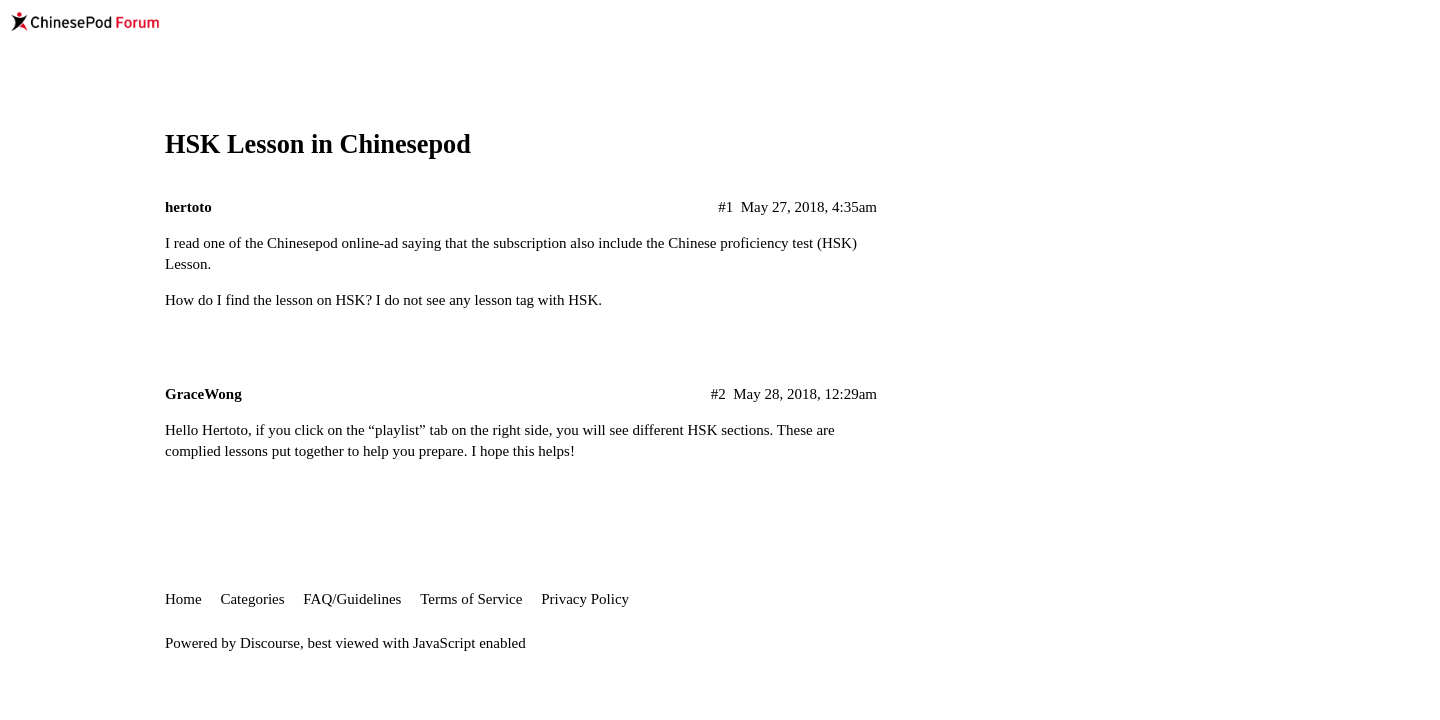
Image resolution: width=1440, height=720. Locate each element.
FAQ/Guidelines (352, 599)
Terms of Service (471, 599)
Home (183, 599)
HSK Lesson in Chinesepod (318, 144)
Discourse (270, 643)
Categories (252, 599)
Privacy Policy (585, 599)
